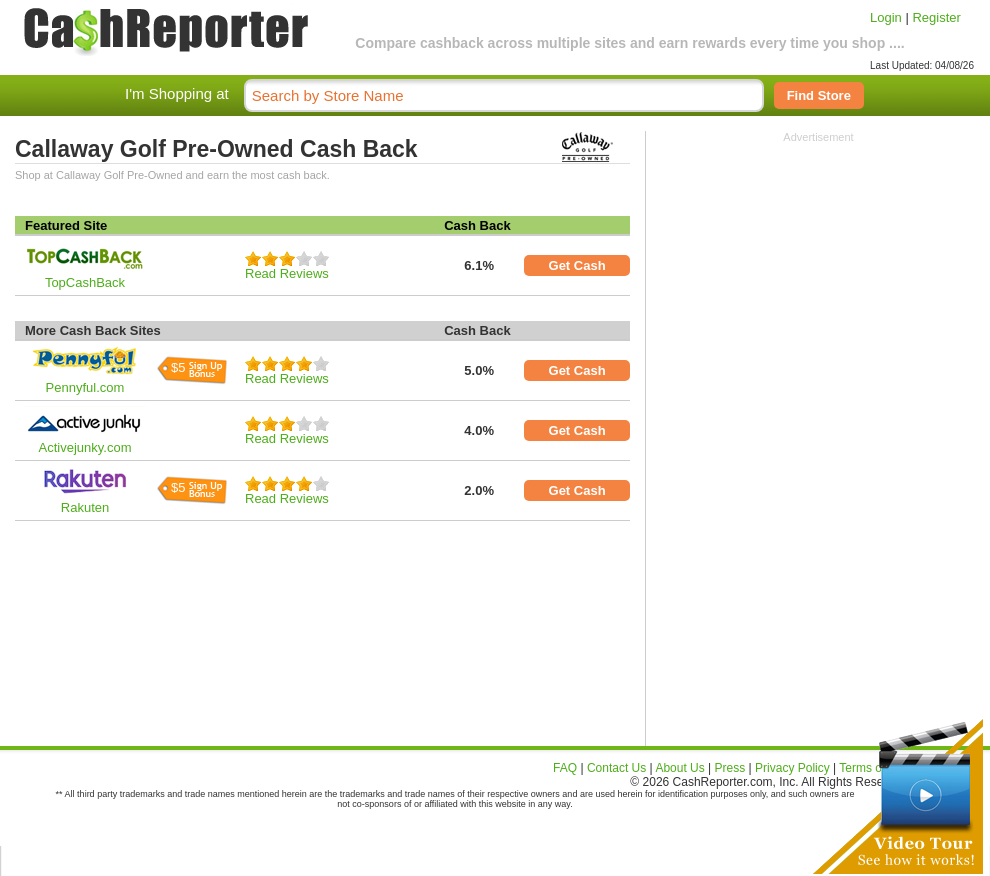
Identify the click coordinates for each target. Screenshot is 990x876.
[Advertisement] (819, 268)
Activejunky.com (85, 447)
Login (886, 17)
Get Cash (577, 265)
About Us (679, 768)
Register (936, 17)
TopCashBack (85, 282)
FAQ (565, 768)
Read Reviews (287, 273)
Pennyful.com (85, 387)
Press (730, 768)
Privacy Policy (792, 768)
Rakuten (85, 507)
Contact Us (616, 768)
